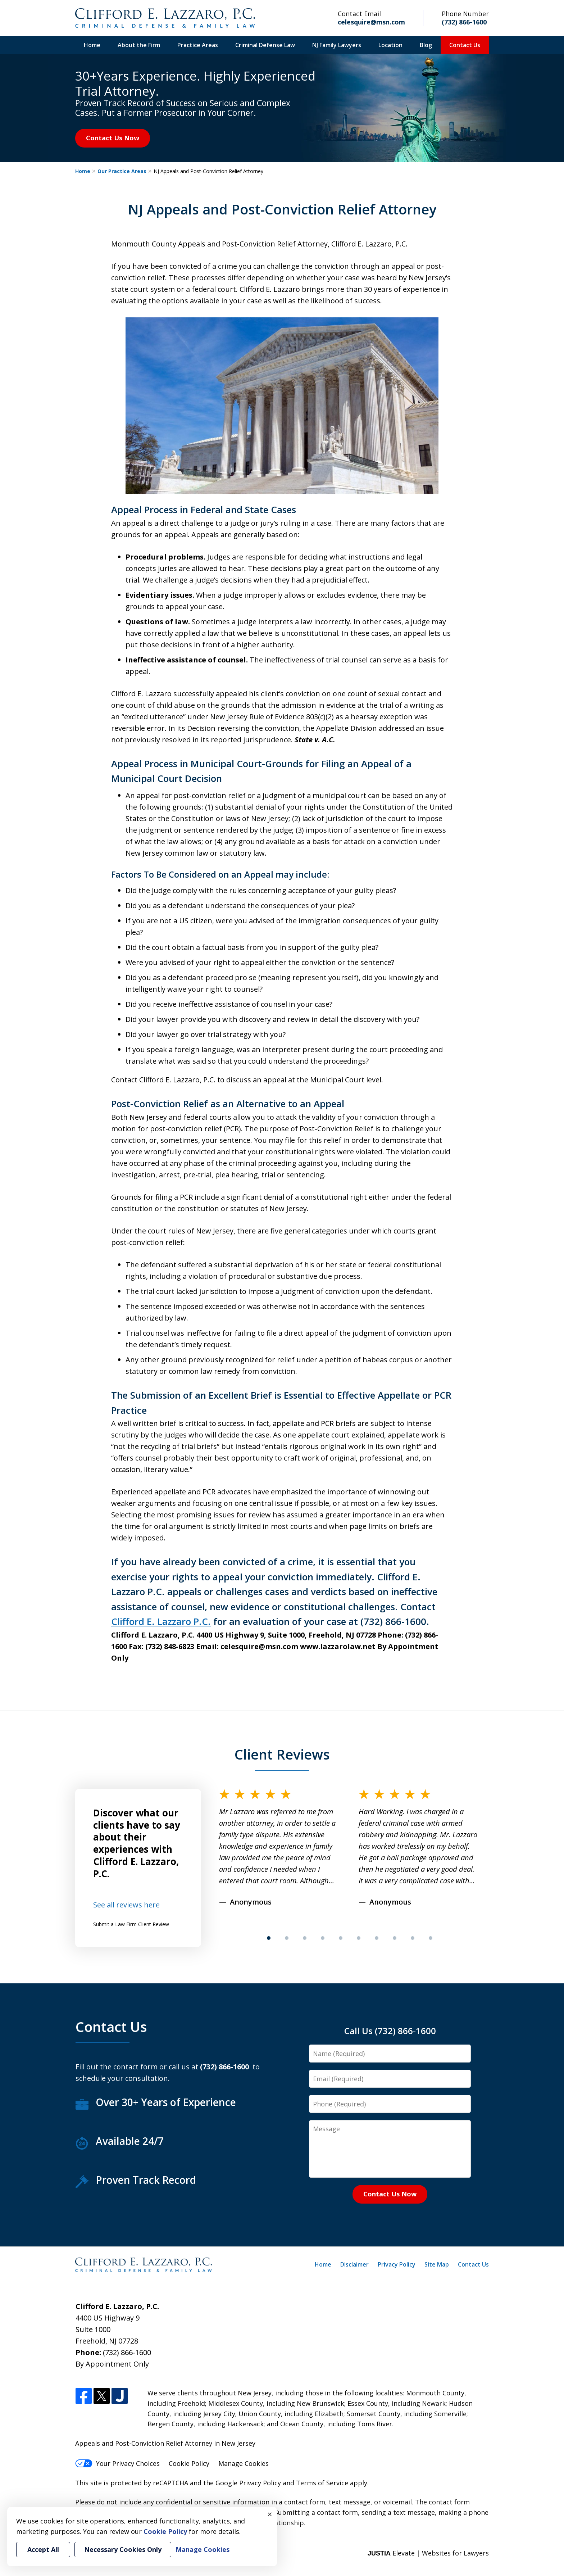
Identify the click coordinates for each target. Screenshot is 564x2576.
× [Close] (269, 2514)
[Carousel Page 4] (323, 1938)
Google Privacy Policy (248, 2482)
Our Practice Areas (121, 171)
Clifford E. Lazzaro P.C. (161, 1621)
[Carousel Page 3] (305, 1938)
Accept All (43, 2549)
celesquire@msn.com (371, 22)
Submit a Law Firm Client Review (131, 1924)
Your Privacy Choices (117, 2463)
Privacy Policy (396, 2264)
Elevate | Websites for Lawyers (428, 2553)
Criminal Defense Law (265, 45)
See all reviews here (126, 1905)
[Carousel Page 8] (395, 1938)
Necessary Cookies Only (123, 2549)
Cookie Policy (189, 2463)
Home (92, 45)
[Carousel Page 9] (413, 1938)
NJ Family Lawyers (336, 45)
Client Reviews (282, 1754)
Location (390, 45)
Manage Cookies (243, 2463)
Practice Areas (197, 45)
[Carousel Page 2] (287, 1938)
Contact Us (464, 45)
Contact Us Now (112, 137)
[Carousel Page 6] (359, 1938)
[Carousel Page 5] (341, 1938)
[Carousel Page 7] (377, 1938)
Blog (426, 45)
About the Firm (139, 45)
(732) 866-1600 (464, 22)
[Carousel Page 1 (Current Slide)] (269, 1938)
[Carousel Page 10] (431, 1938)
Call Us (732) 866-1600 (390, 2031)
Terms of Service (322, 2482)
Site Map (436, 2264)
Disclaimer (354, 2264)
